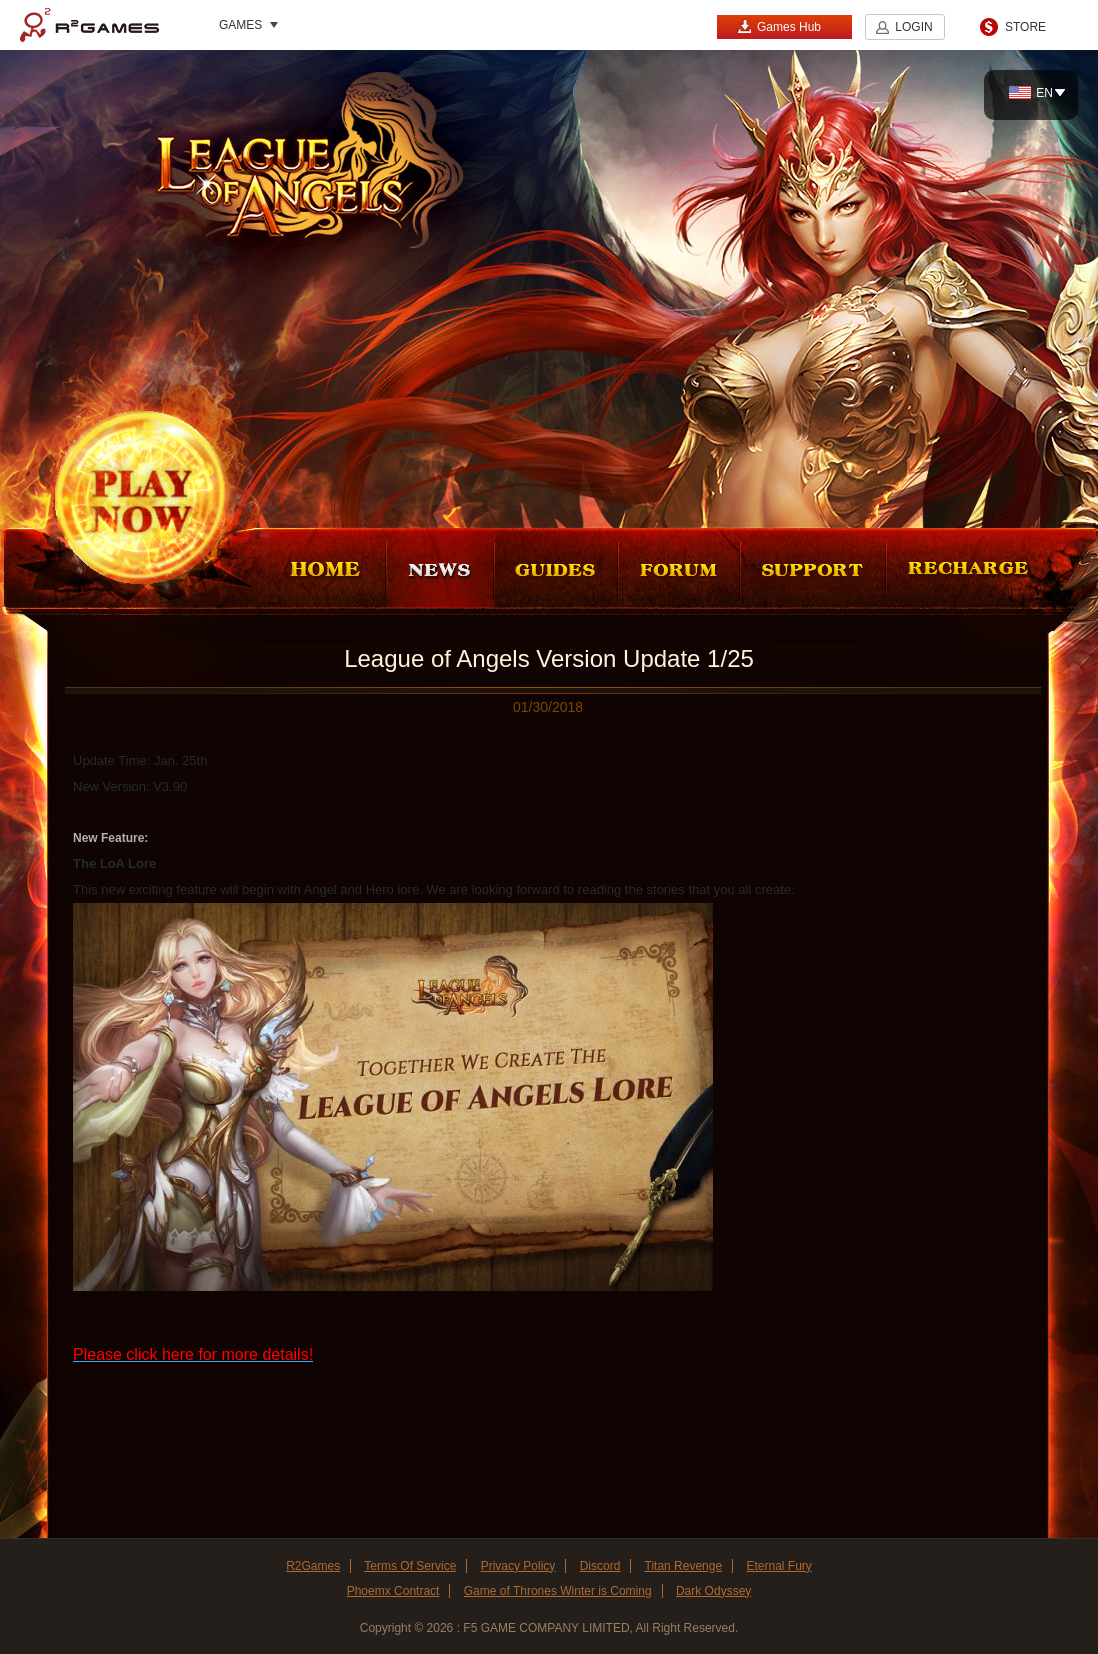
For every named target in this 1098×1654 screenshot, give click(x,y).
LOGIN (913, 27)
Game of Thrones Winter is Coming (558, 1591)
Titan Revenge (684, 1566)
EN (1031, 93)
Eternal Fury (778, 1566)
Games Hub (779, 26)
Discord (600, 1566)
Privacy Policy (518, 1566)
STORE (1025, 27)
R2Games (89, 25)
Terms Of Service (410, 1566)
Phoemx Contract (393, 1591)
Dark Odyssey (713, 1591)
